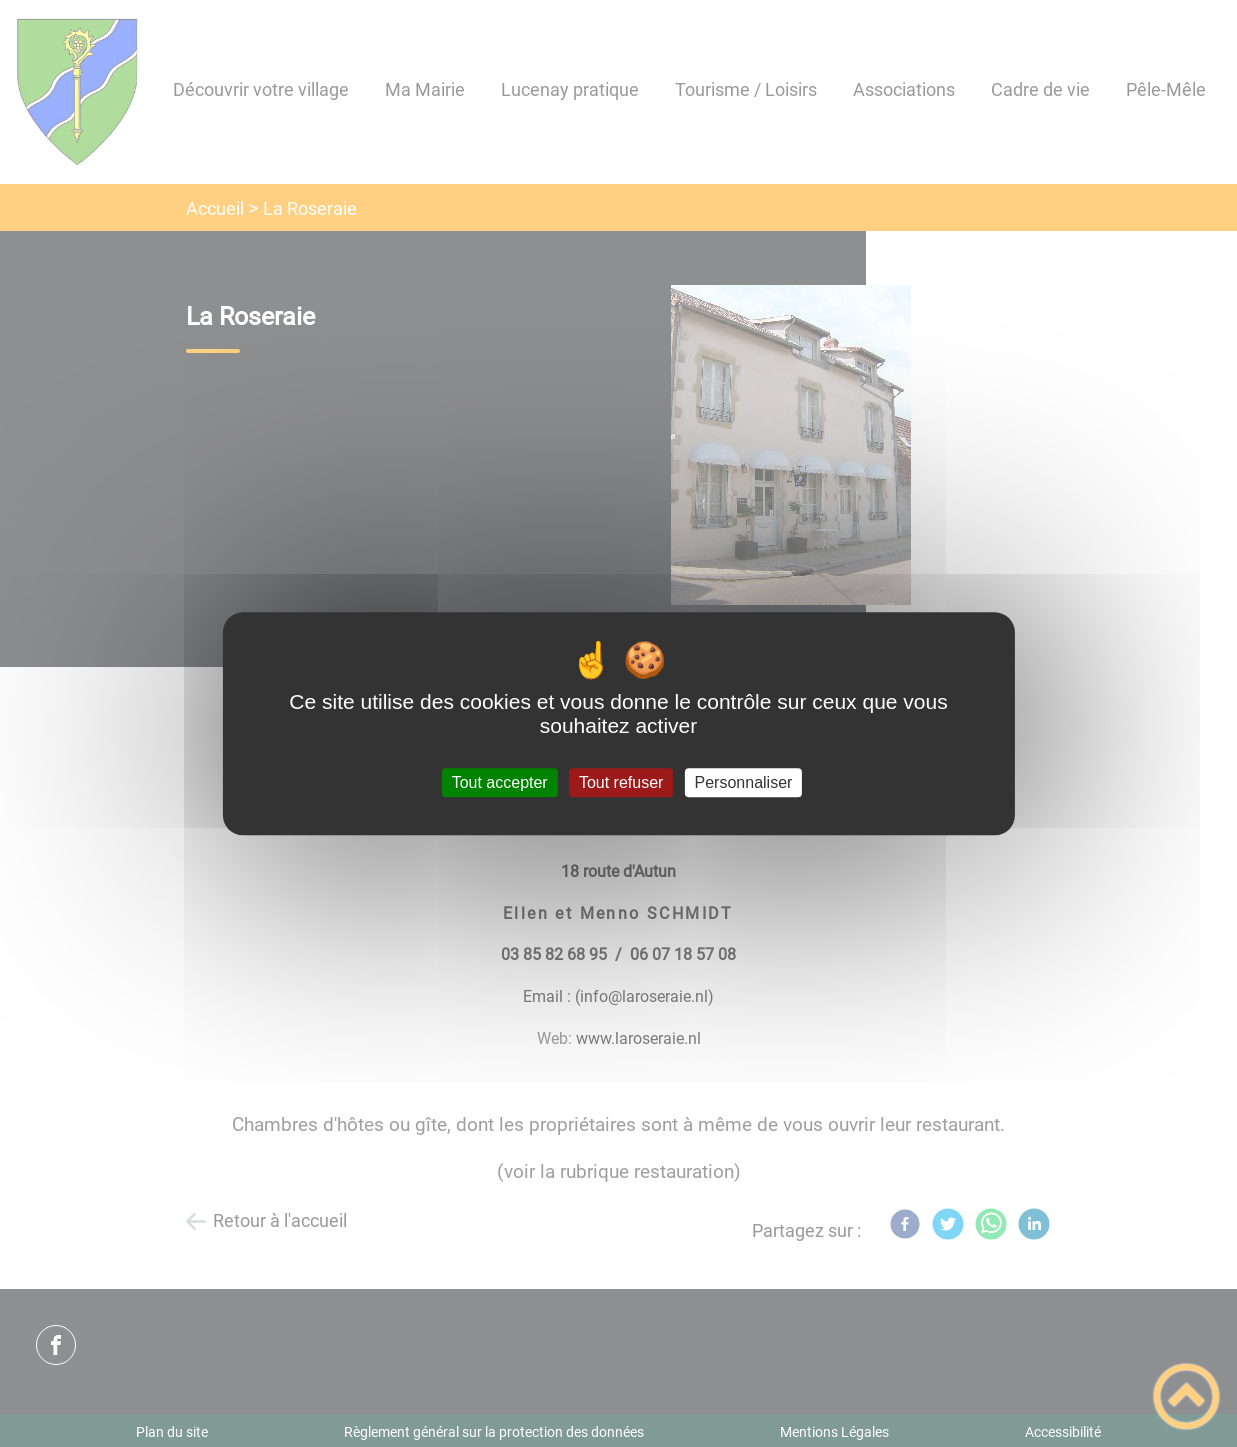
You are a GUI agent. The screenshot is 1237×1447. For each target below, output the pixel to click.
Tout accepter (500, 782)
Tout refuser (621, 782)
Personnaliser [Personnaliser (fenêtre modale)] (744, 782)
